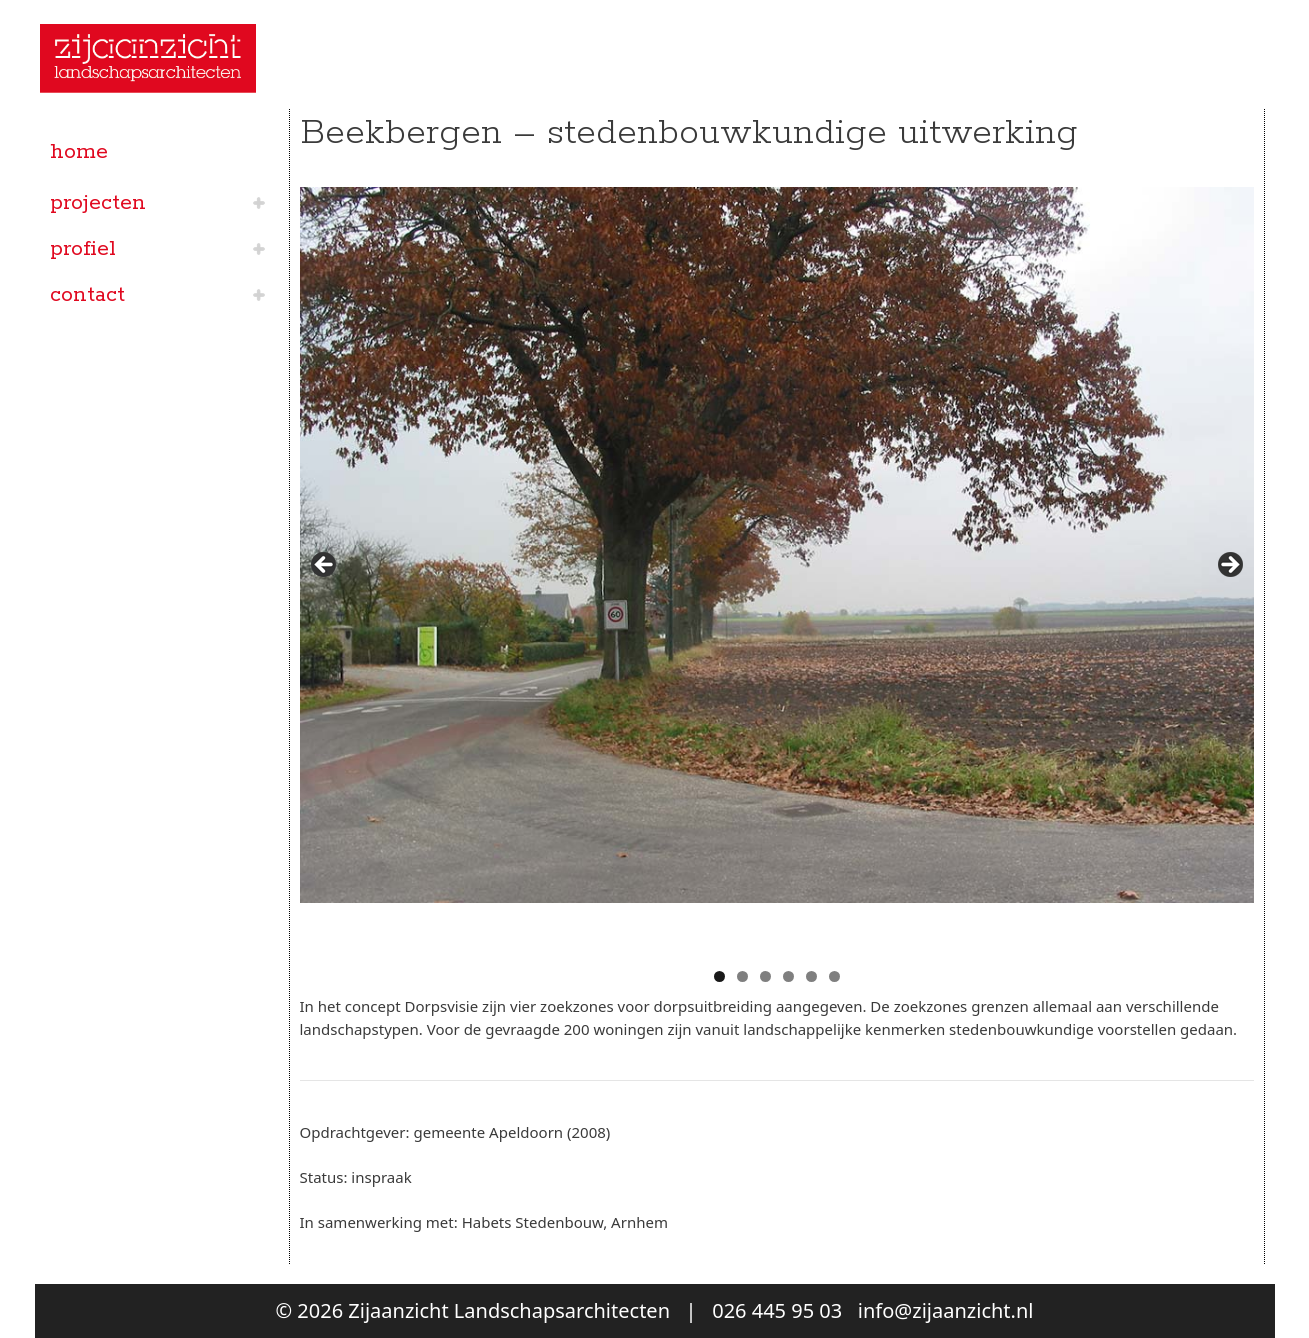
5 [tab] (811, 976)
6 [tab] (834, 976)
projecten (98, 203)
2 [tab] (742, 976)
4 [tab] (788, 976)
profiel (83, 249)
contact (87, 295)
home (79, 152)
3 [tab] (765, 976)
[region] (777, 571)
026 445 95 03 (777, 1310)
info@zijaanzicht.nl (946, 1310)
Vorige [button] (325, 566)
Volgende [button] (1229, 566)
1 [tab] (719, 976)
